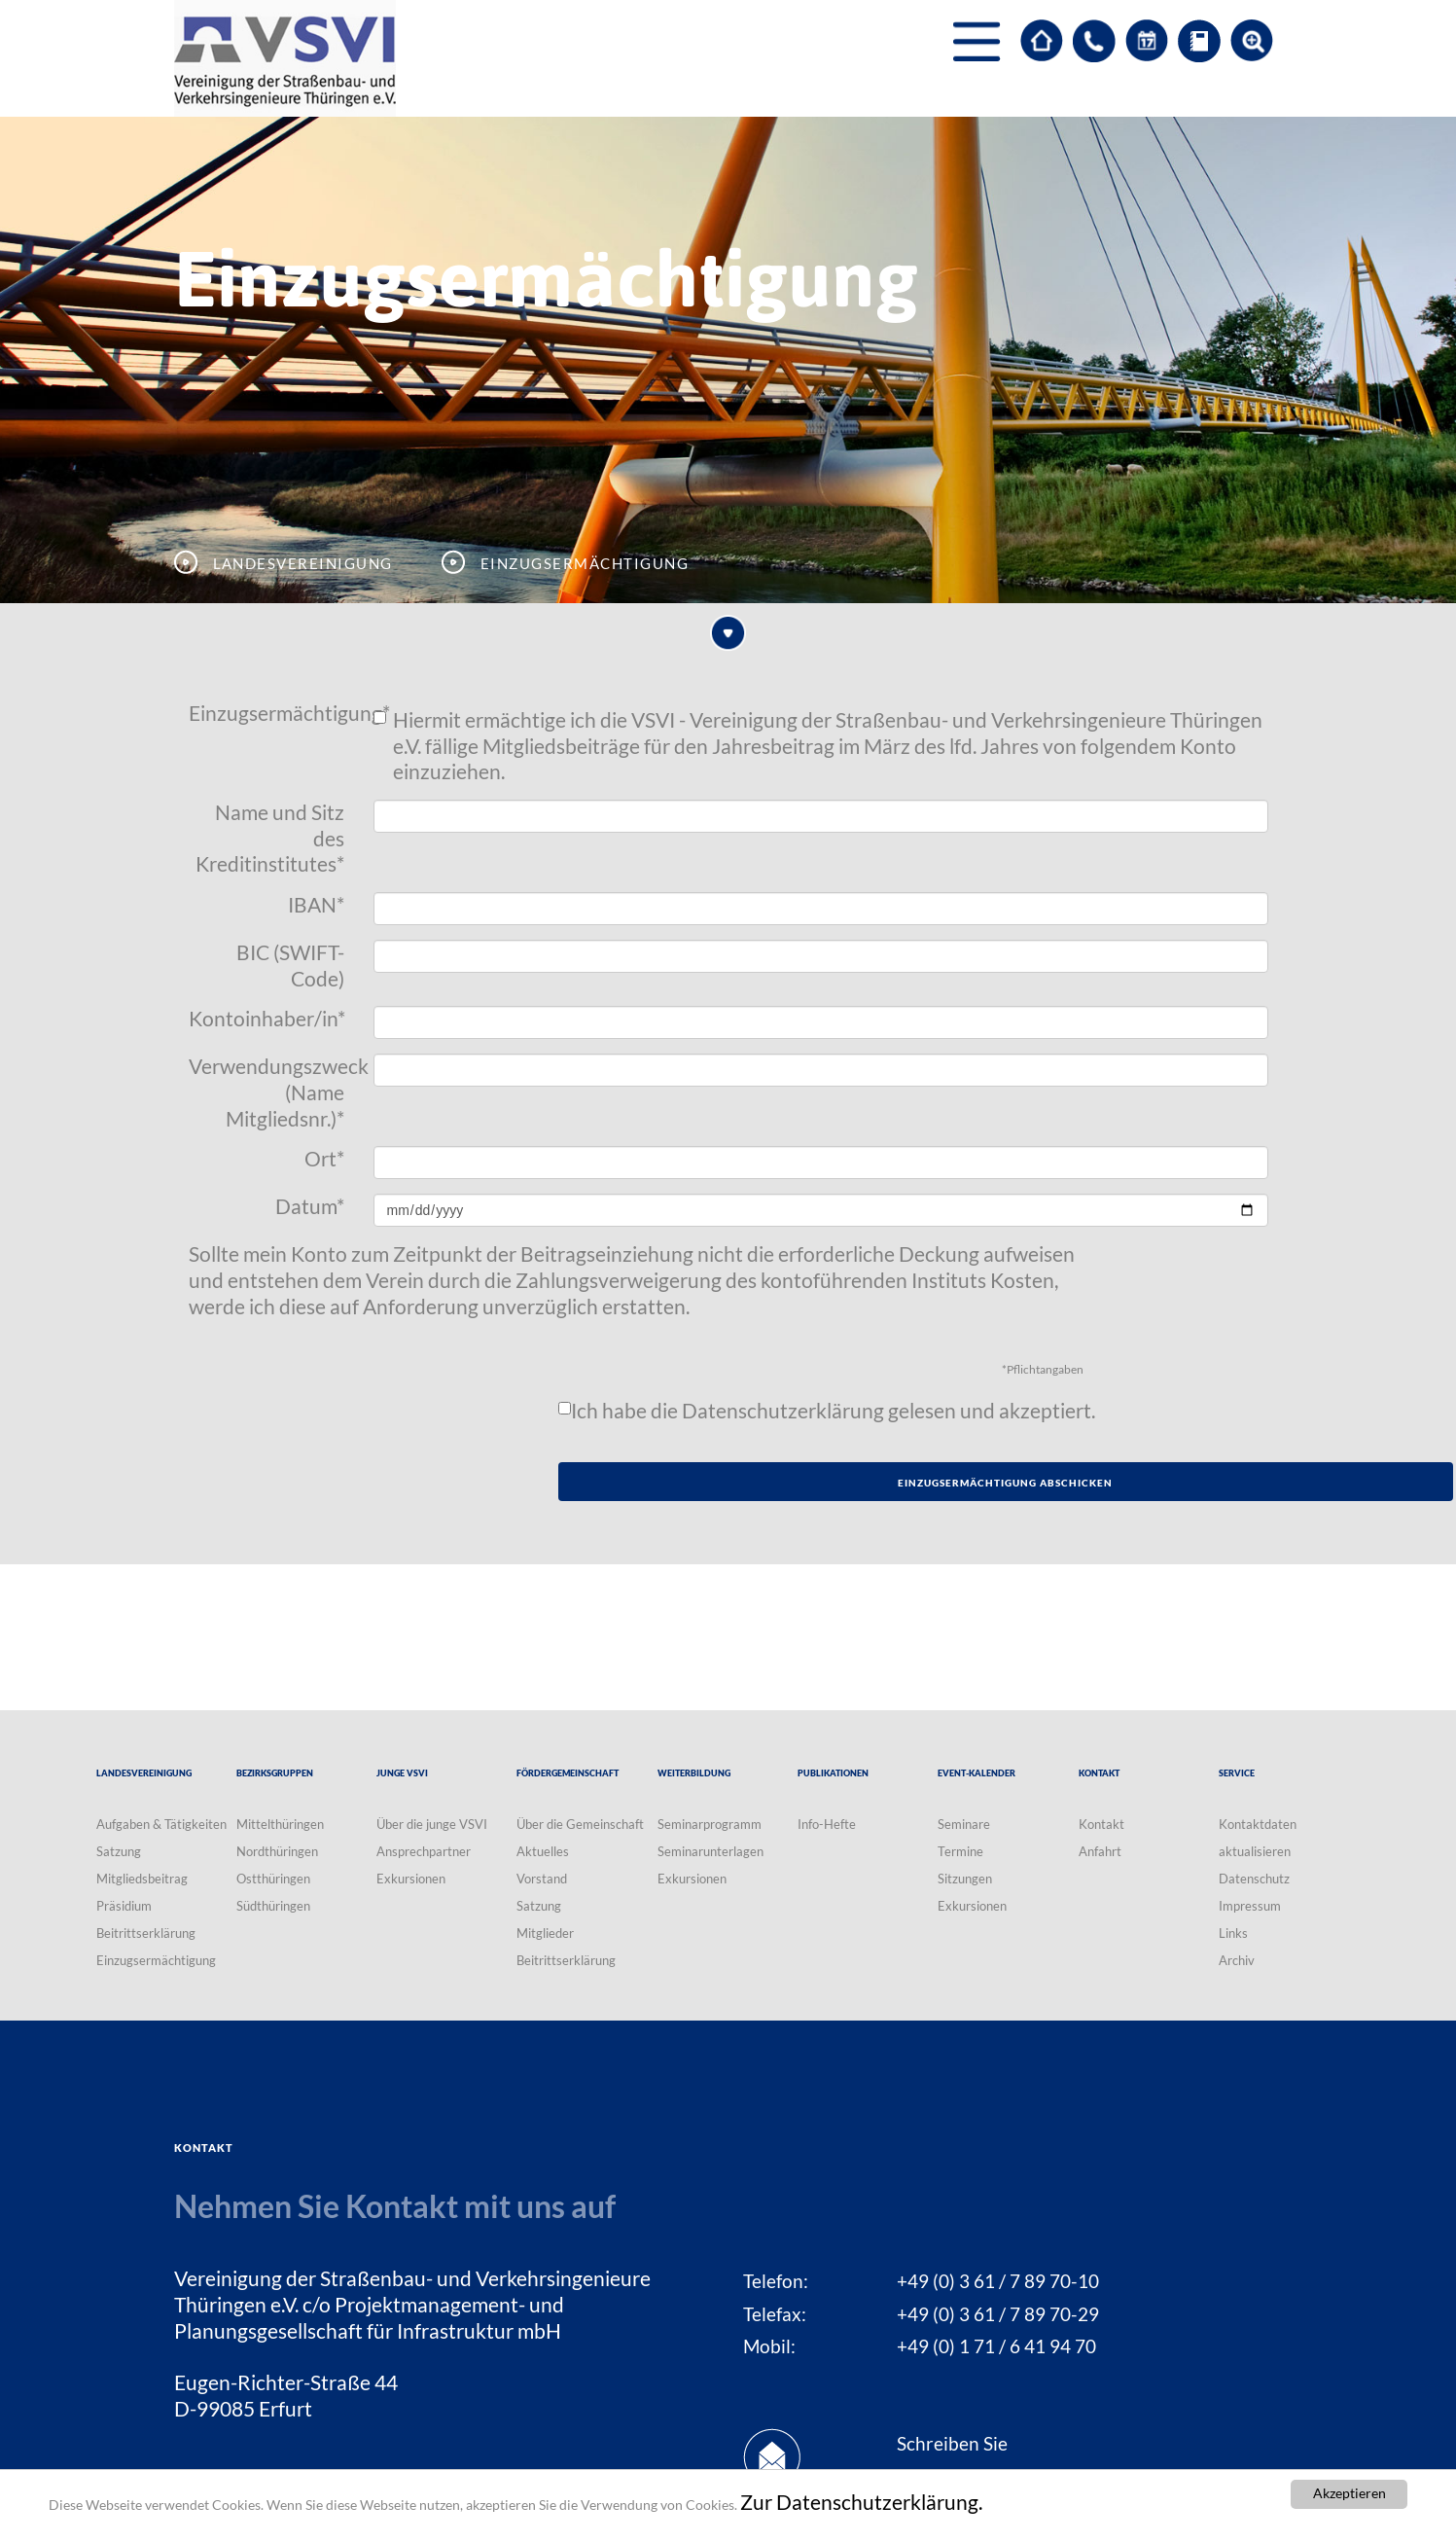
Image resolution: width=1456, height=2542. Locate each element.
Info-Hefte (827, 1824)
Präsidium (124, 1906)
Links (1233, 1933)
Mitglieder (545, 1933)
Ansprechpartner (423, 1851)
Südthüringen (273, 1906)
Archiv (1237, 1960)
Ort (324, 1158)
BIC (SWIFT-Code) (290, 965)
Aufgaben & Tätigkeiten (161, 1824)
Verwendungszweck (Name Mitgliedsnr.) (274, 1092)
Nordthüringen (277, 1851)
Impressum (1250, 1906)
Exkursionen (410, 1878)
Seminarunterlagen (710, 1851)
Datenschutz (1254, 1878)
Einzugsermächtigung (274, 713)
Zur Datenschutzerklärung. (861, 2502)
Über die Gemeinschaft (580, 1824)
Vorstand (541, 1878)
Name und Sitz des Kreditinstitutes (269, 838)
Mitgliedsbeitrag (142, 1878)
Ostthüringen (273, 1878)
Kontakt (1101, 1824)
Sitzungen (965, 1878)
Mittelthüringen (280, 1824)
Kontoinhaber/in (267, 1018)
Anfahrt (1100, 1851)
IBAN (316, 904)
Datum (309, 1206)
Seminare (964, 1824)
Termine (960, 1851)
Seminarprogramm (709, 1824)
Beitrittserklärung (145, 1933)
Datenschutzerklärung (783, 1410)
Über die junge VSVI (431, 1824)
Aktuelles (542, 1851)
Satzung (118, 1851)
